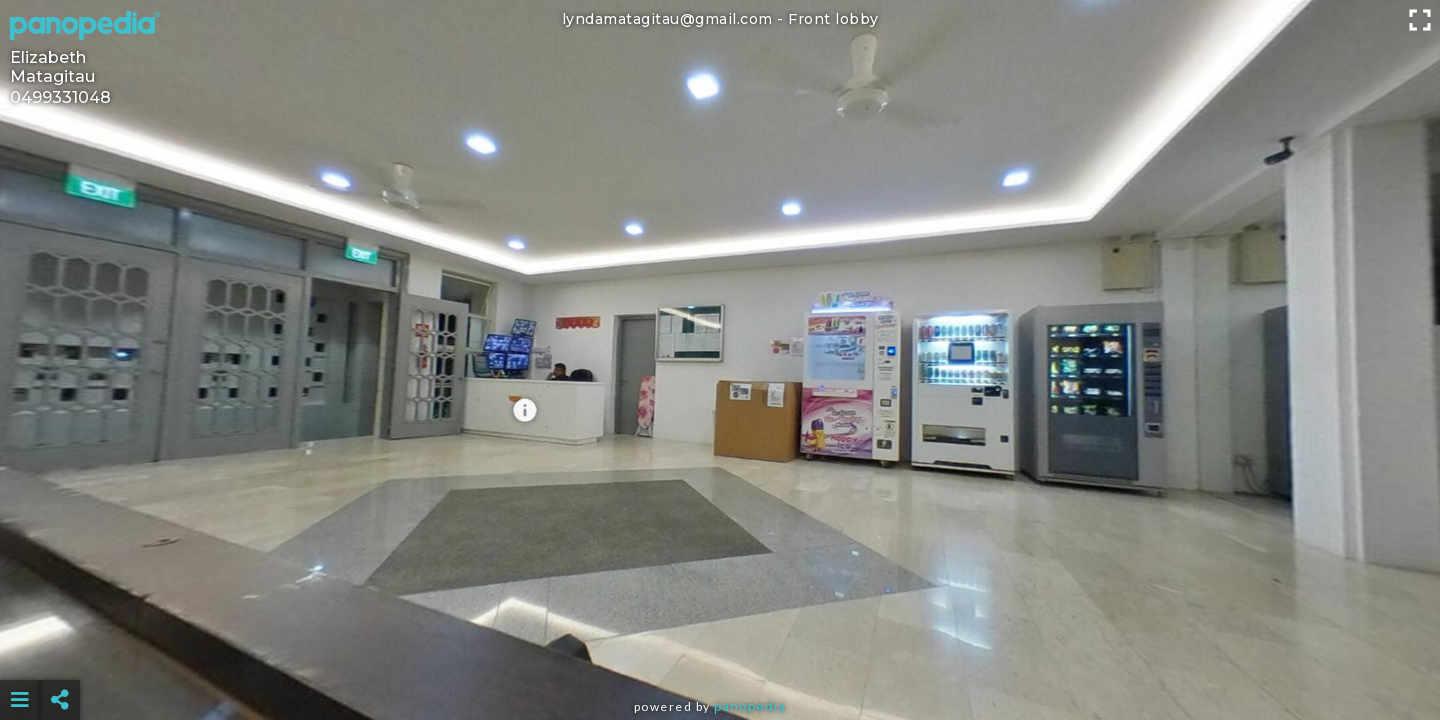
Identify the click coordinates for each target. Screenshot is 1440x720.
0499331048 (60, 97)
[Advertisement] (720, 650)
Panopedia (750, 706)
